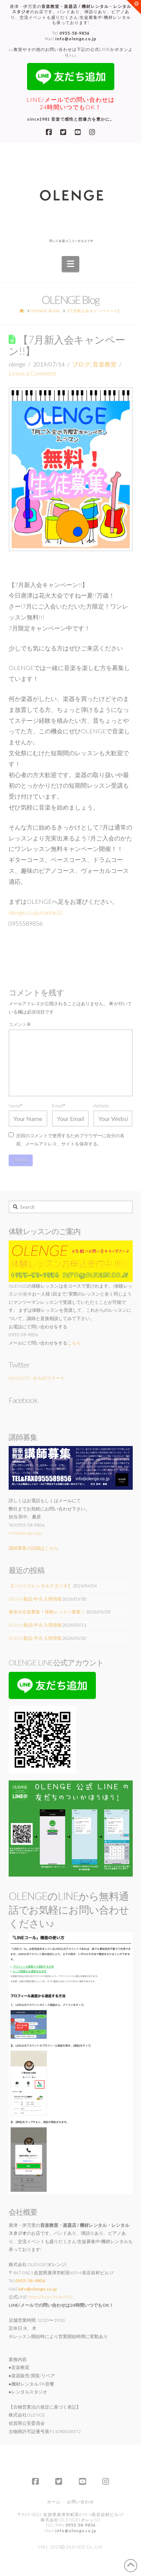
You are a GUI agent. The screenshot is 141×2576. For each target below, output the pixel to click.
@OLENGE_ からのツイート (37, 1378)
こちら (74, 1343)
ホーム (54, 2501)
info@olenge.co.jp (25, 1533)
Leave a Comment (32, 373)
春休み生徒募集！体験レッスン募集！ (47, 1612)
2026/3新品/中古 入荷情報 (35, 1599)
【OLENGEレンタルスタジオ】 (40, 1586)
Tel (70, 33)
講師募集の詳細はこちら (33, 1548)
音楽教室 (104, 364)
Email (58, 1106)
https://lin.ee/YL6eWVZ (50, 2297)
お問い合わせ (80, 2501)
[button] (70, 264)
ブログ (81, 364)
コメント (20, 1024)
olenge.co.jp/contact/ (36, 912)
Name (16, 1106)
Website (101, 1106)
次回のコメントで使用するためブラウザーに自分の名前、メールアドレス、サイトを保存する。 (70, 1140)
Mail (71, 38)
